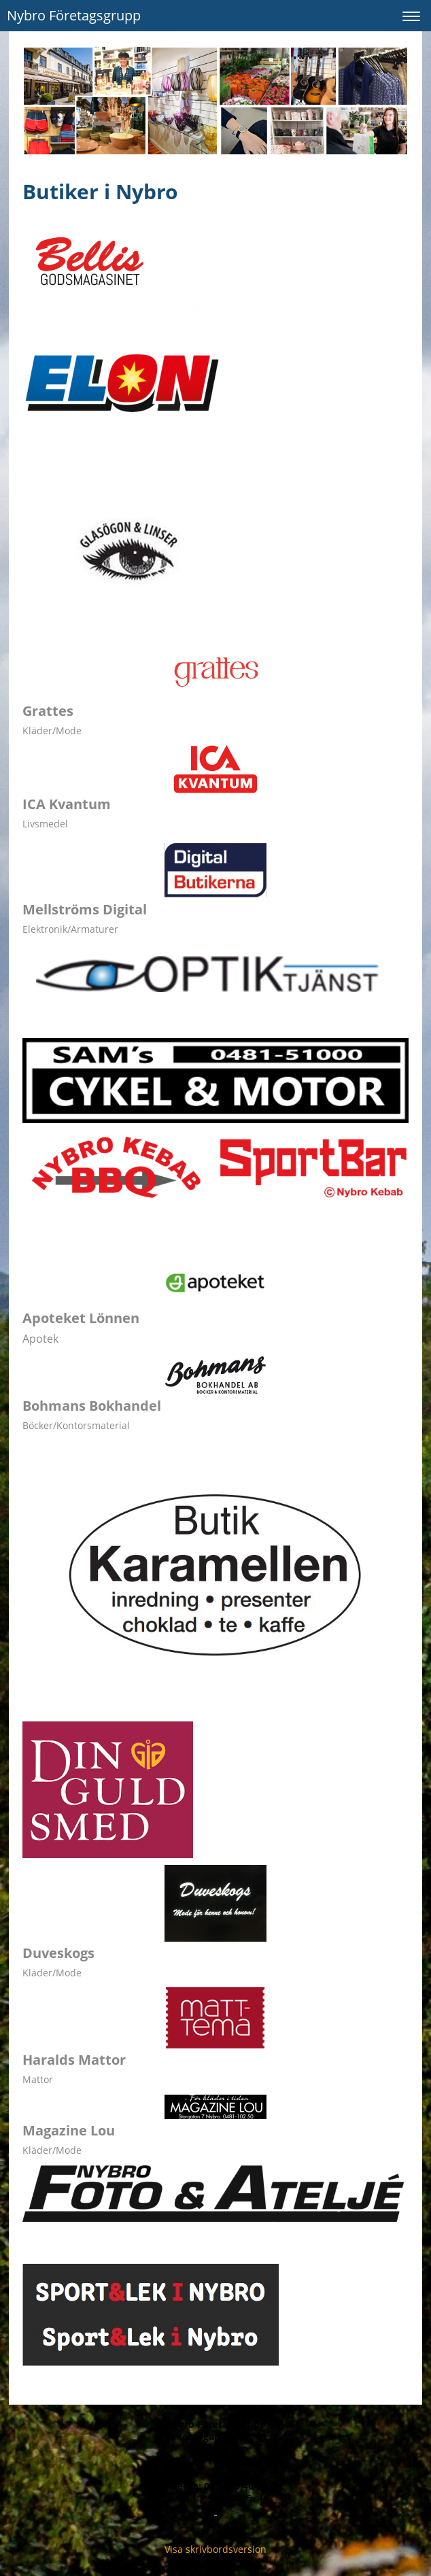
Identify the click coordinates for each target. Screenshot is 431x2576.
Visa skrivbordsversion (215, 2549)
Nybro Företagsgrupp (74, 15)
